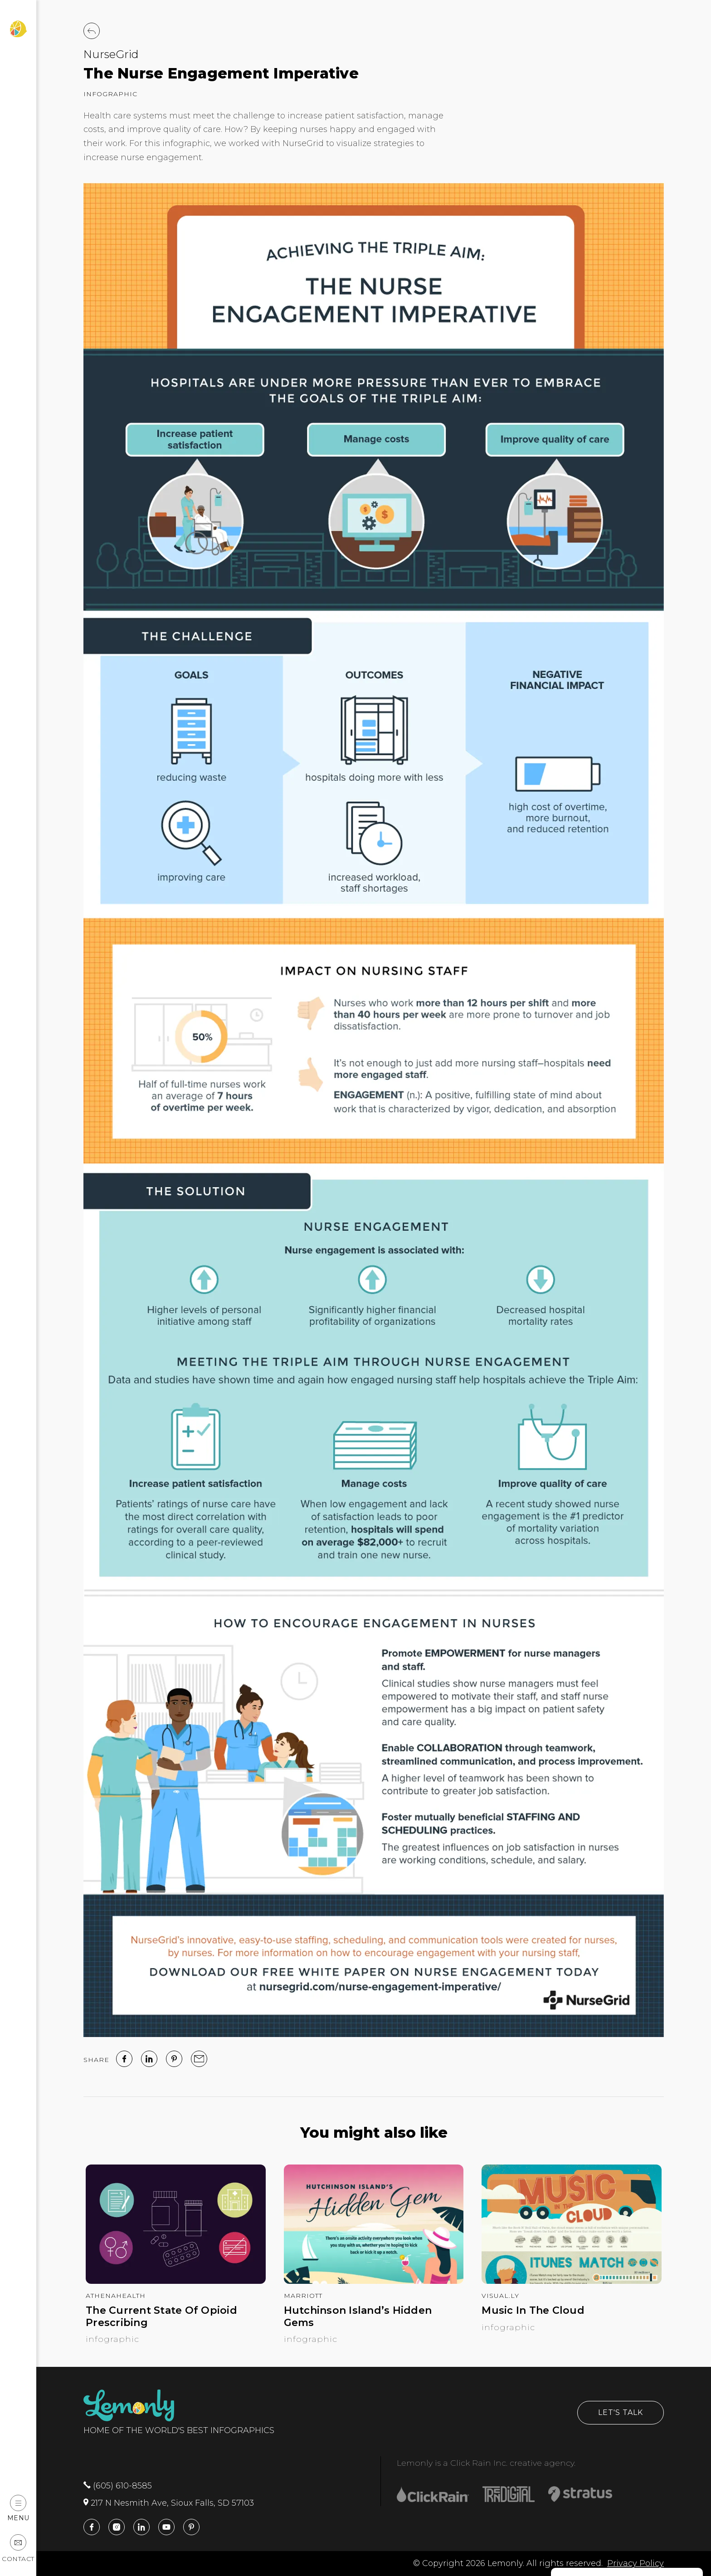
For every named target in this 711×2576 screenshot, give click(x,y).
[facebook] (124, 2059)
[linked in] (149, 2059)
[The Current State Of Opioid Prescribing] (176, 2281)
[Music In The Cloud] (572, 2281)
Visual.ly (500, 2296)
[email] (199, 2059)
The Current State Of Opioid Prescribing (161, 2316)
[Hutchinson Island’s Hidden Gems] (374, 2281)
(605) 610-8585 (117, 2486)
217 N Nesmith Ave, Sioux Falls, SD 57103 (168, 2503)
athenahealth (116, 2296)
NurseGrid (111, 54)
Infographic (110, 94)
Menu (18, 2508)
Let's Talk (620, 2412)
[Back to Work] (91, 31)
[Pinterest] (174, 2059)
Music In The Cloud (533, 2310)
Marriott (303, 2296)
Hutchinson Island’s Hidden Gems (358, 2316)
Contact (18, 2548)
